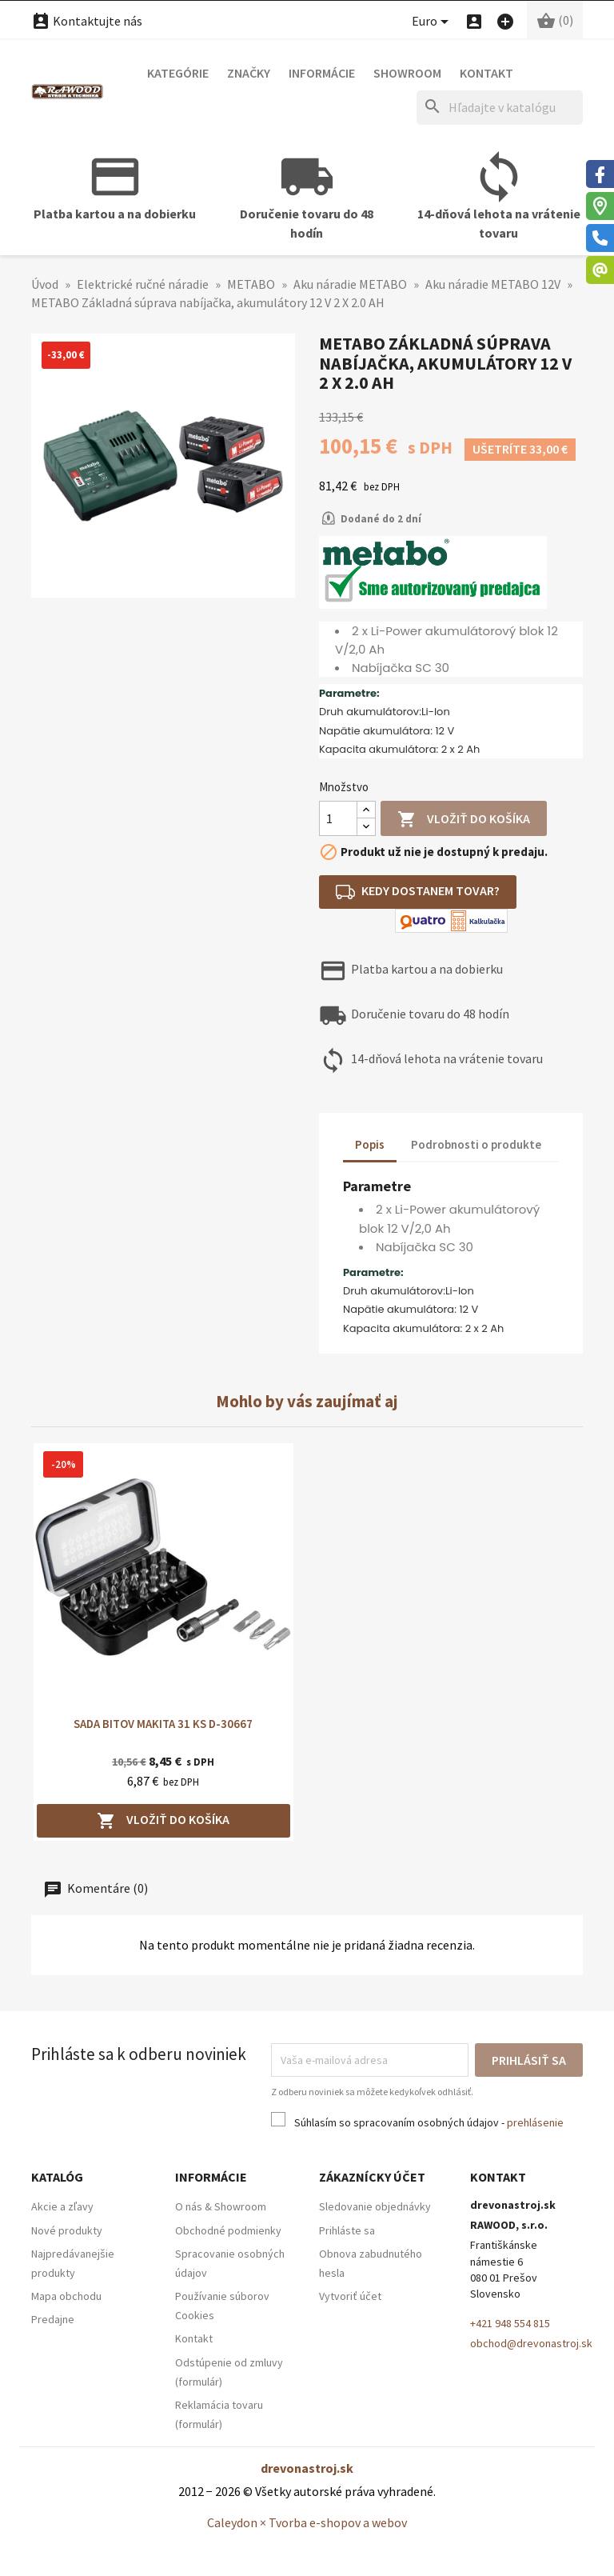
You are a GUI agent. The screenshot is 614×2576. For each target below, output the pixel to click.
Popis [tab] (370, 1144)
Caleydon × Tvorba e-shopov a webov (307, 2522)
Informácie (322, 73)
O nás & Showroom (220, 2206)
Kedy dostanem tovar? (418, 892)
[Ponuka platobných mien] (433, 22)
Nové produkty (66, 2230)
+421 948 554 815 (510, 2323)
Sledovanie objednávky (375, 2206)
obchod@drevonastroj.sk (531, 2343)
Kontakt (486, 73)
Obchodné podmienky (228, 2230)
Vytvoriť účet (350, 2296)
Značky (248, 73)
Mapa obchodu (66, 2296)
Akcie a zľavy (62, 2206)
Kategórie (178, 73)
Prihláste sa (347, 2230)
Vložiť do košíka (463, 820)
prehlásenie (535, 2122)
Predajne (52, 2319)
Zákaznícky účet (372, 2177)
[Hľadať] (500, 107)
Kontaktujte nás (86, 21)
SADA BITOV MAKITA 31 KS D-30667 (163, 1723)
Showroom (407, 73)
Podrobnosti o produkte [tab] (476, 1144)
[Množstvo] (338, 818)
